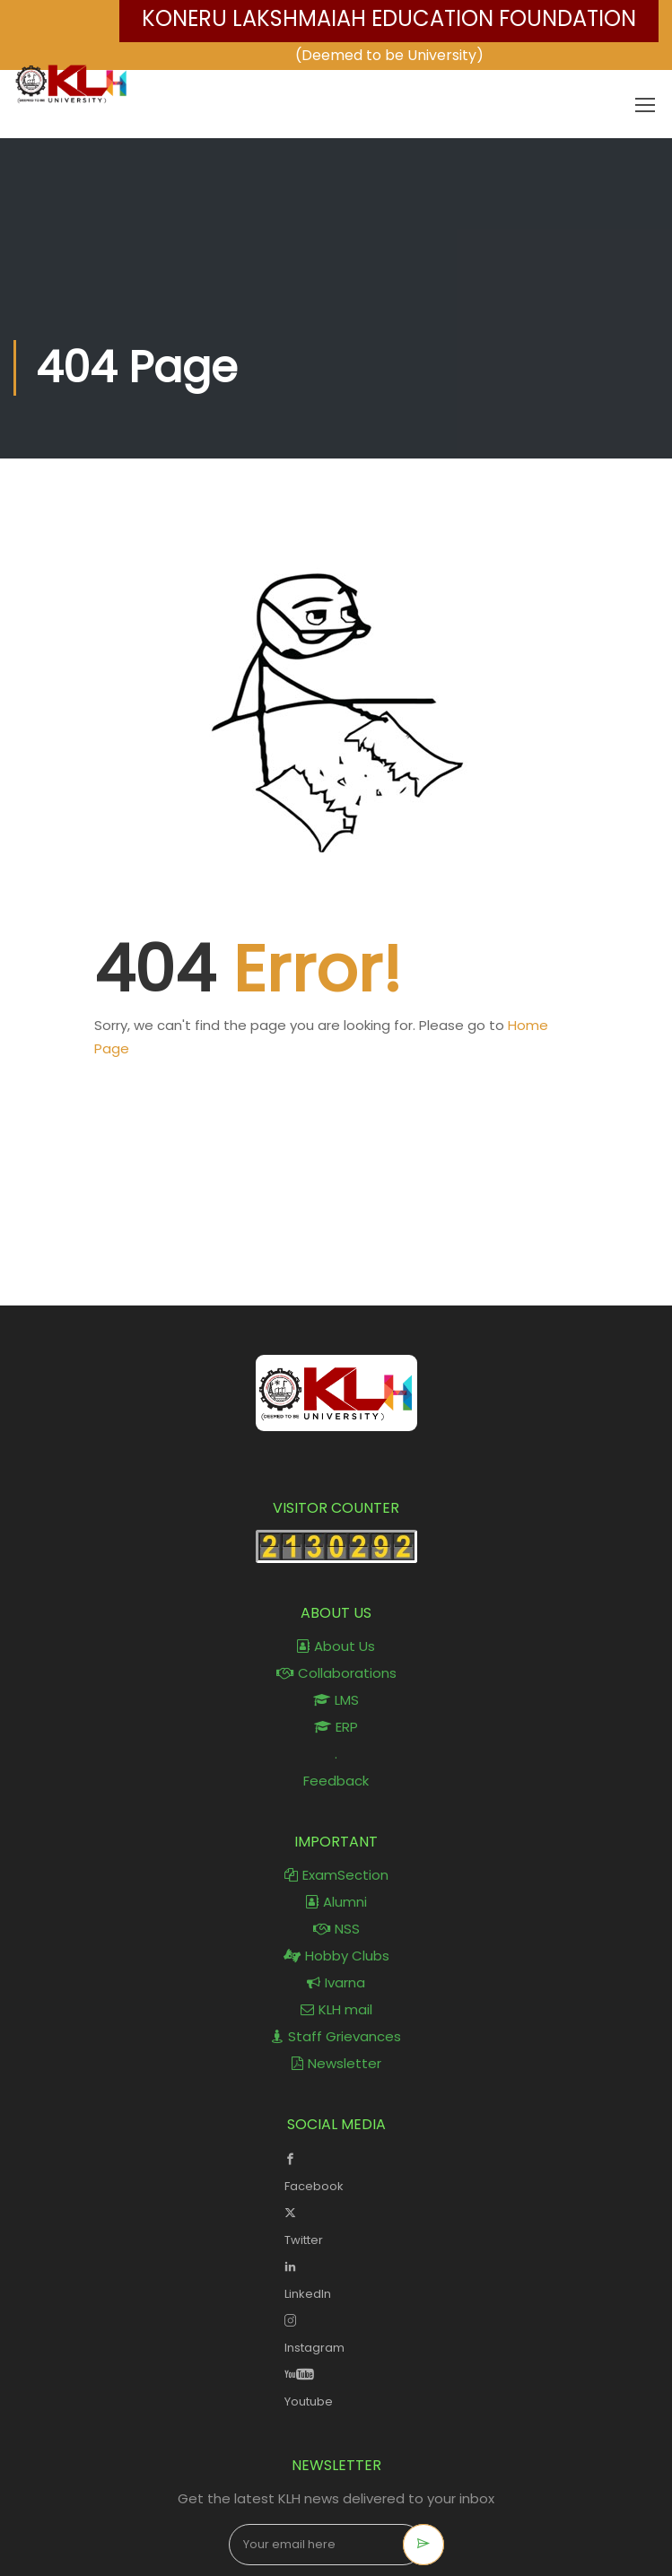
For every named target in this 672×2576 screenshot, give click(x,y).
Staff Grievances (336, 2036)
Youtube (336, 2386)
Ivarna (336, 1982)
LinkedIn (336, 2278)
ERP (336, 1726)
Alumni (336, 1901)
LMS (336, 1699)
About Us (336, 1646)
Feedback (336, 1780)
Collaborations (336, 1672)
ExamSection (336, 1874)
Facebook (336, 2170)
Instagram (336, 2332)
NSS (336, 1928)
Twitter (336, 2224)
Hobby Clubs (336, 1955)
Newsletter (336, 2063)
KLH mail (336, 2009)
